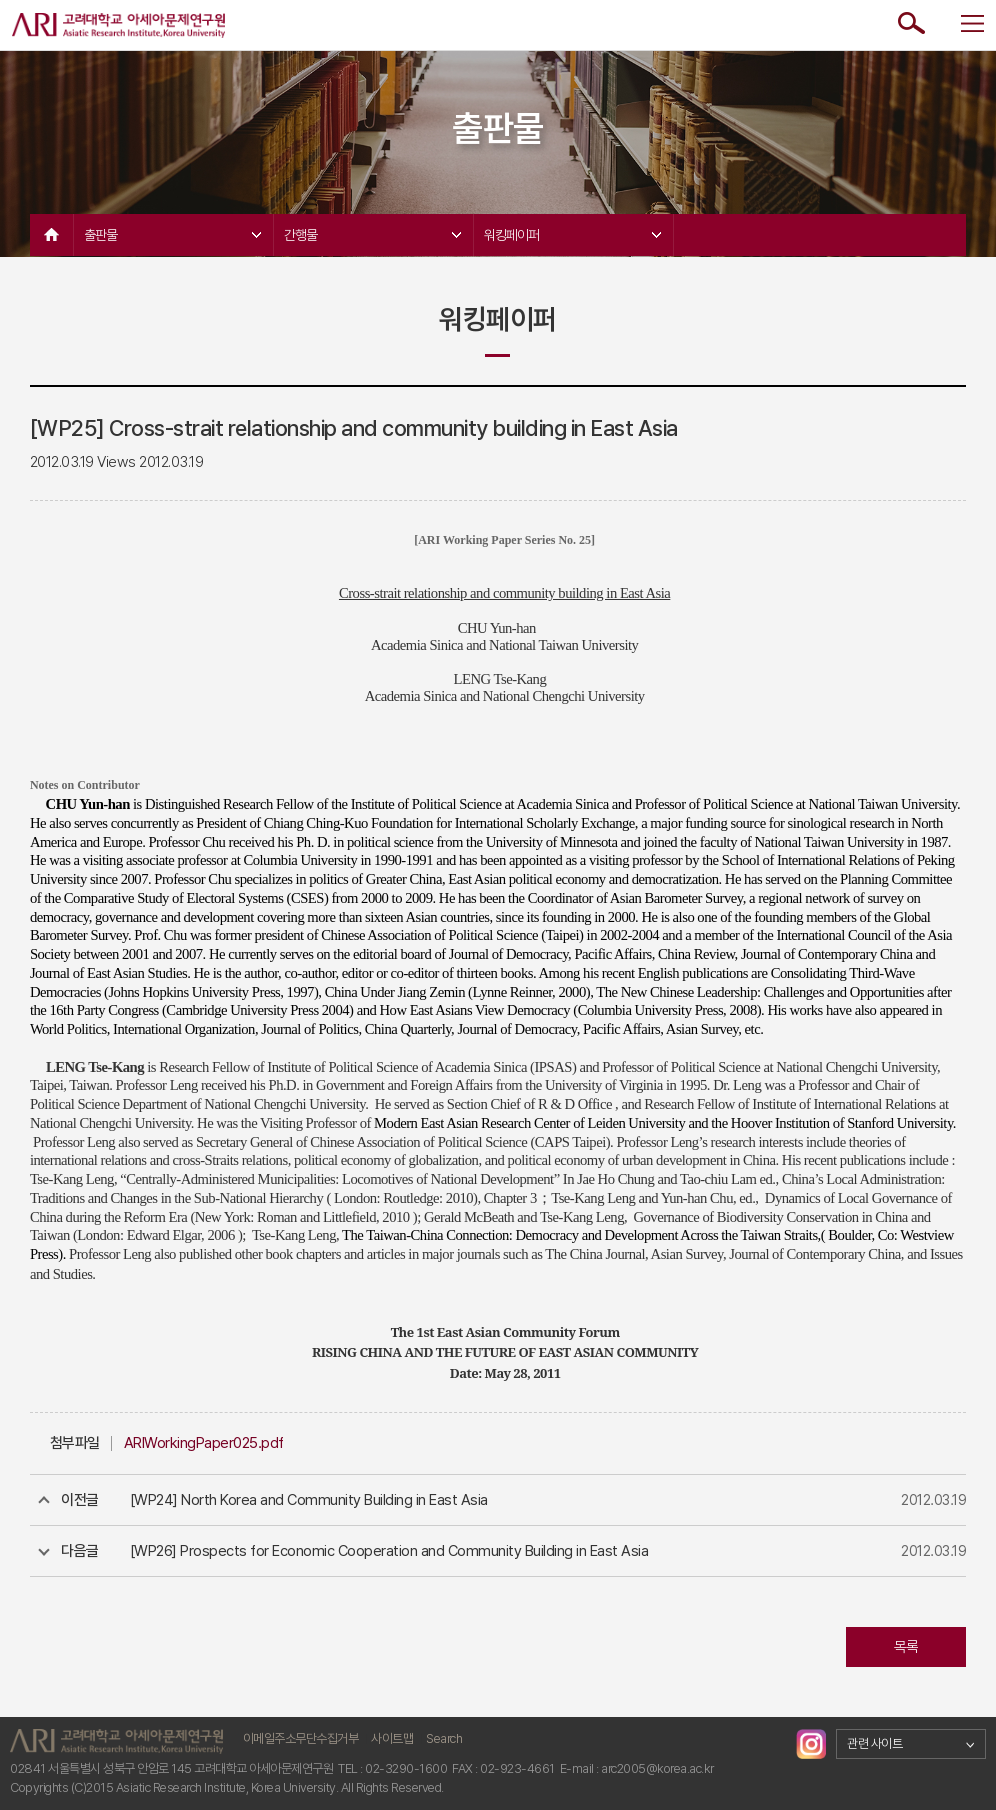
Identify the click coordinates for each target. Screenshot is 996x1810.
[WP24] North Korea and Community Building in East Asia (309, 1500)
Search (444, 1738)
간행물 (372, 235)
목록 (906, 1647)
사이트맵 (392, 1738)
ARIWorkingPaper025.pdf (204, 1443)
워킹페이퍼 (572, 235)
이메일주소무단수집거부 (301, 1738)
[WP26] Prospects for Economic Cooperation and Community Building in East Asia (389, 1551)
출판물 (172, 235)
